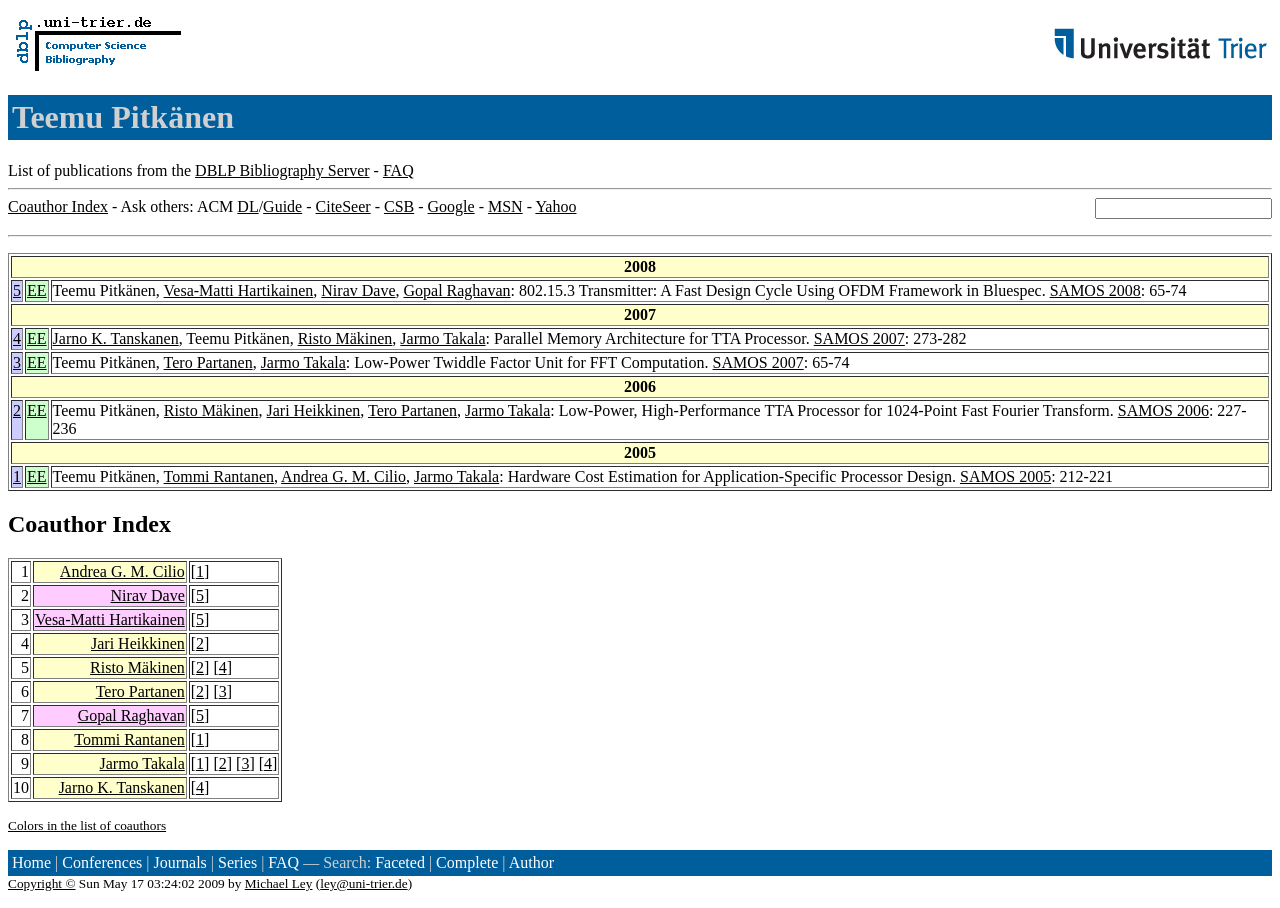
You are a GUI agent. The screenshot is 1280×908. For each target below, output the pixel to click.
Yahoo (555, 206)
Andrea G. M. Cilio (343, 476)
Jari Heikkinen (314, 410)
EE (37, 290)
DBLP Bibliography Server (282, 170)
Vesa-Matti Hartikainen (239, 290)
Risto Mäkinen (345, 338)
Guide (282, 206)
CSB (399, 206)
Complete (467, 862)
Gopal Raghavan (456, 290)
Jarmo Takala (442, 338)
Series (237, 862)
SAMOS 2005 (1005, 476)
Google (451, 206)
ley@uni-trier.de (363, 883)
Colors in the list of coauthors (87, 825)
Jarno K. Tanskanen (116, 338)
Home (31, 862)
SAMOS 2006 (1163, 410)
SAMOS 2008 (1095, 290)
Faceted (400, 862)
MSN (505, 206)
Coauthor (57, 524)
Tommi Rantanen (219, 476)
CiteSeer (343, 206)
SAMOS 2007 (859, 338)
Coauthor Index (58, 206)
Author (531, 862)
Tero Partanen (208, 362)
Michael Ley (279, 883)
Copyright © (42, 883)
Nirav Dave (358, 290)
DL (247, 206)
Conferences (102, 862)
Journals (179, 862)
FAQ (398, 170)
